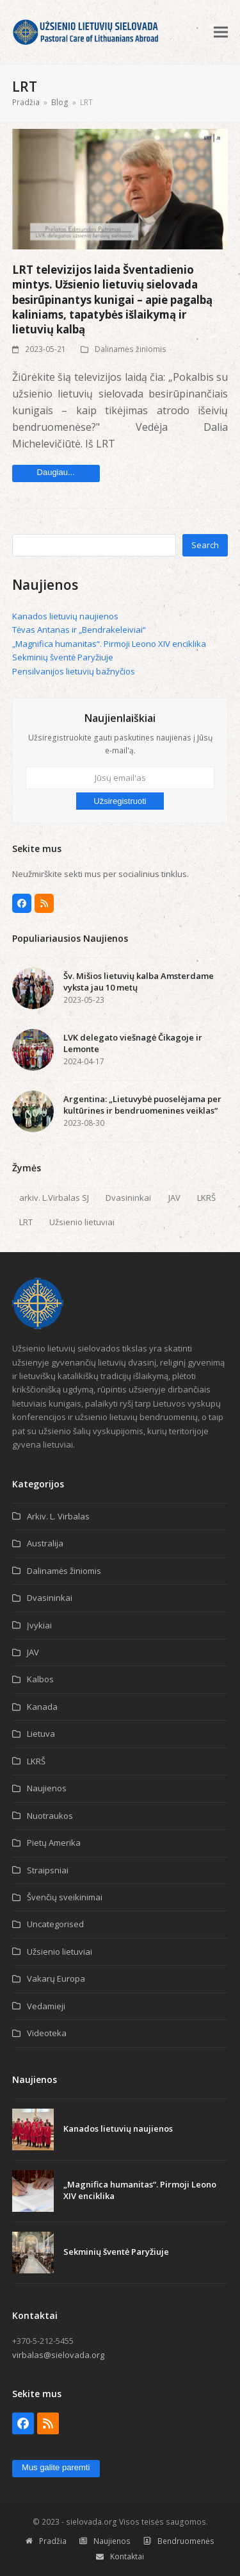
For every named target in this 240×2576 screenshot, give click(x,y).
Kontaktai (120, 2556)
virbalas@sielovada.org (58, 2355)
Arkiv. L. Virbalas (58, 1516)
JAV (174, 1197)
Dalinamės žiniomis (130, 349)
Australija (45, 1543)
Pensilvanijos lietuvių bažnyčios (73, 671)
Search (205, 545)
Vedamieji (46, 2006)
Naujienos (47, 1788)
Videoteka (47, 2033)
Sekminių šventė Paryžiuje (62, 657)
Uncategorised (55, 1924)
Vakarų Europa (56, 1978)
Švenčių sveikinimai (64, 1897)
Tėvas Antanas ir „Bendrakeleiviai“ (79, 629)
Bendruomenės (178, 2541)
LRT (26, 1222)
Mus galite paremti (56, 2467)
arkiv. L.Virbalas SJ (54, 1197)
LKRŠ (206, 1197)
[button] (221, 31)
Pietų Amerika (54, 1842)
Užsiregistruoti (119, 801)
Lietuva (41, 1733)
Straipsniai (47, 1870)
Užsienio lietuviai (82, 1222)
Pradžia (46, 2541)
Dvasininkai (128, 1197)
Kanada (42, 1706)
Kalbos (40, 1679)
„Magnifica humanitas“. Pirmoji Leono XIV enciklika (109, 643)
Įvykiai (39, 1625)
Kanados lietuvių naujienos (65, 616)
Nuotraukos (50, 1815)
